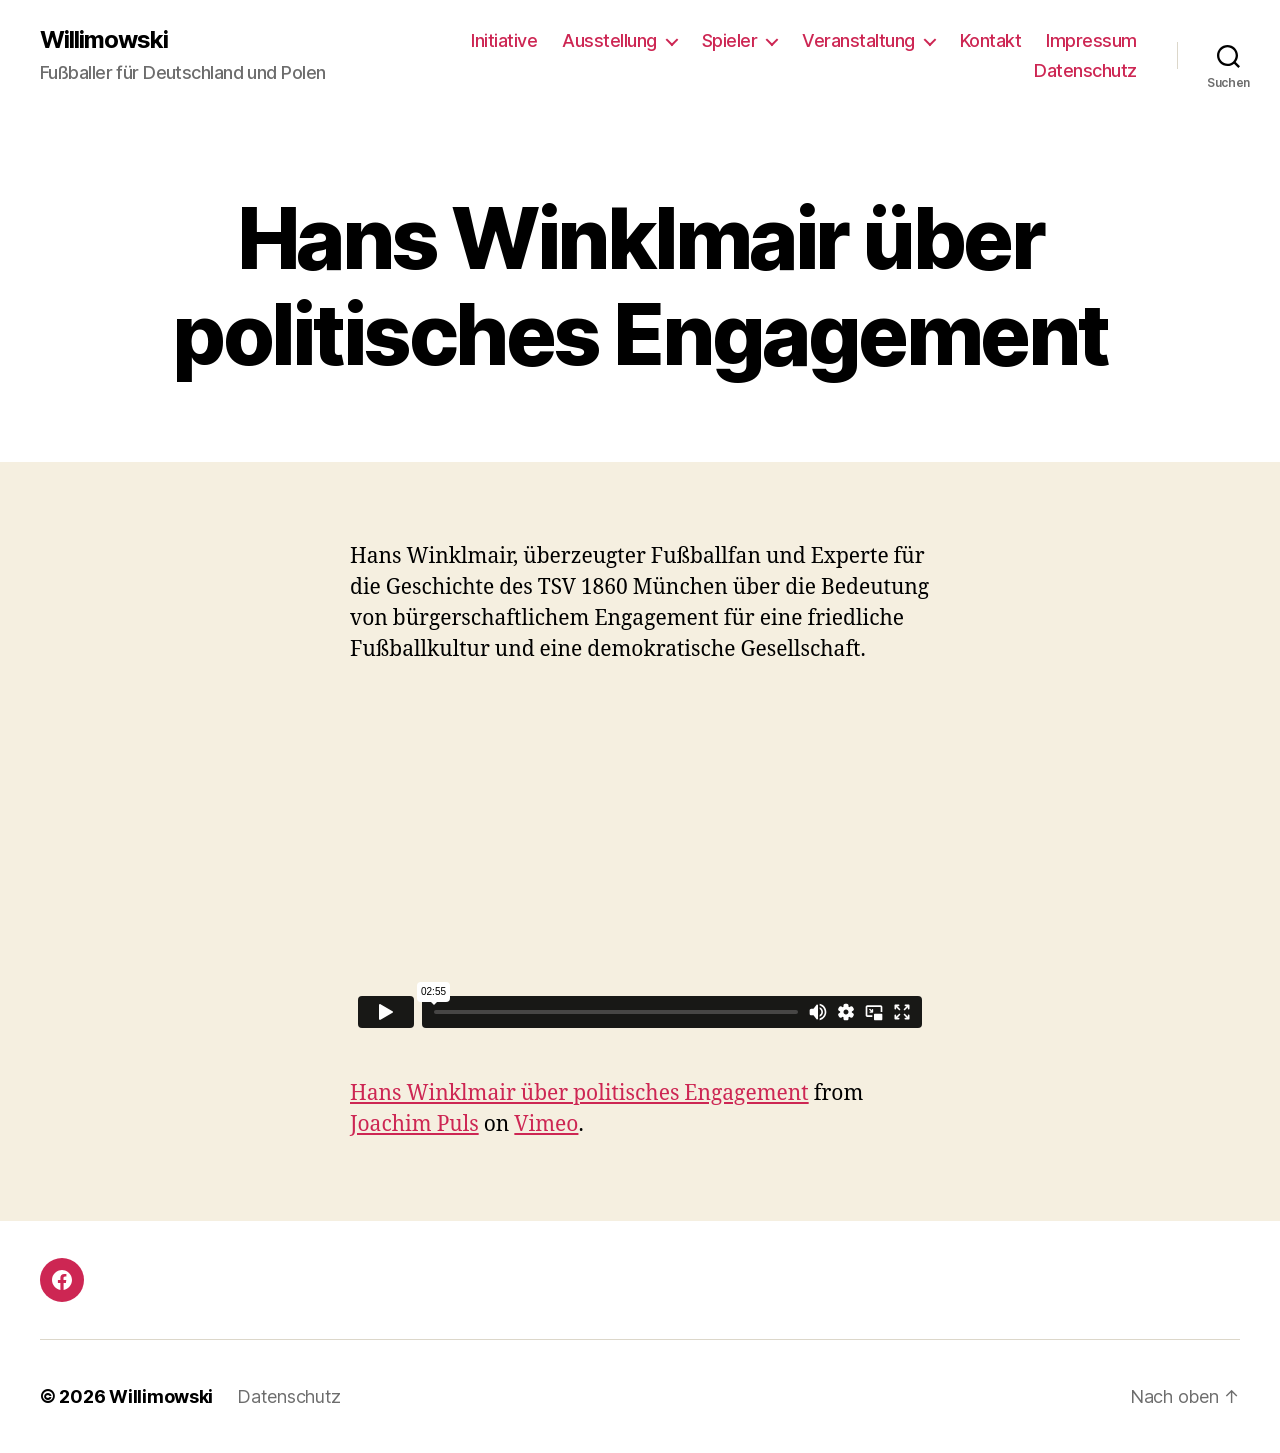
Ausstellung (609, 40)
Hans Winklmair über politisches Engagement (579, 1093)
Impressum (1091, 40)
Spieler (730, 40)
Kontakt (991, 40)
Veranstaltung (858, 40)
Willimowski (104, 40)
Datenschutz (1085, 70)
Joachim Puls (414, 1124)
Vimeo (546, 1124)
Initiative (504, 40)
